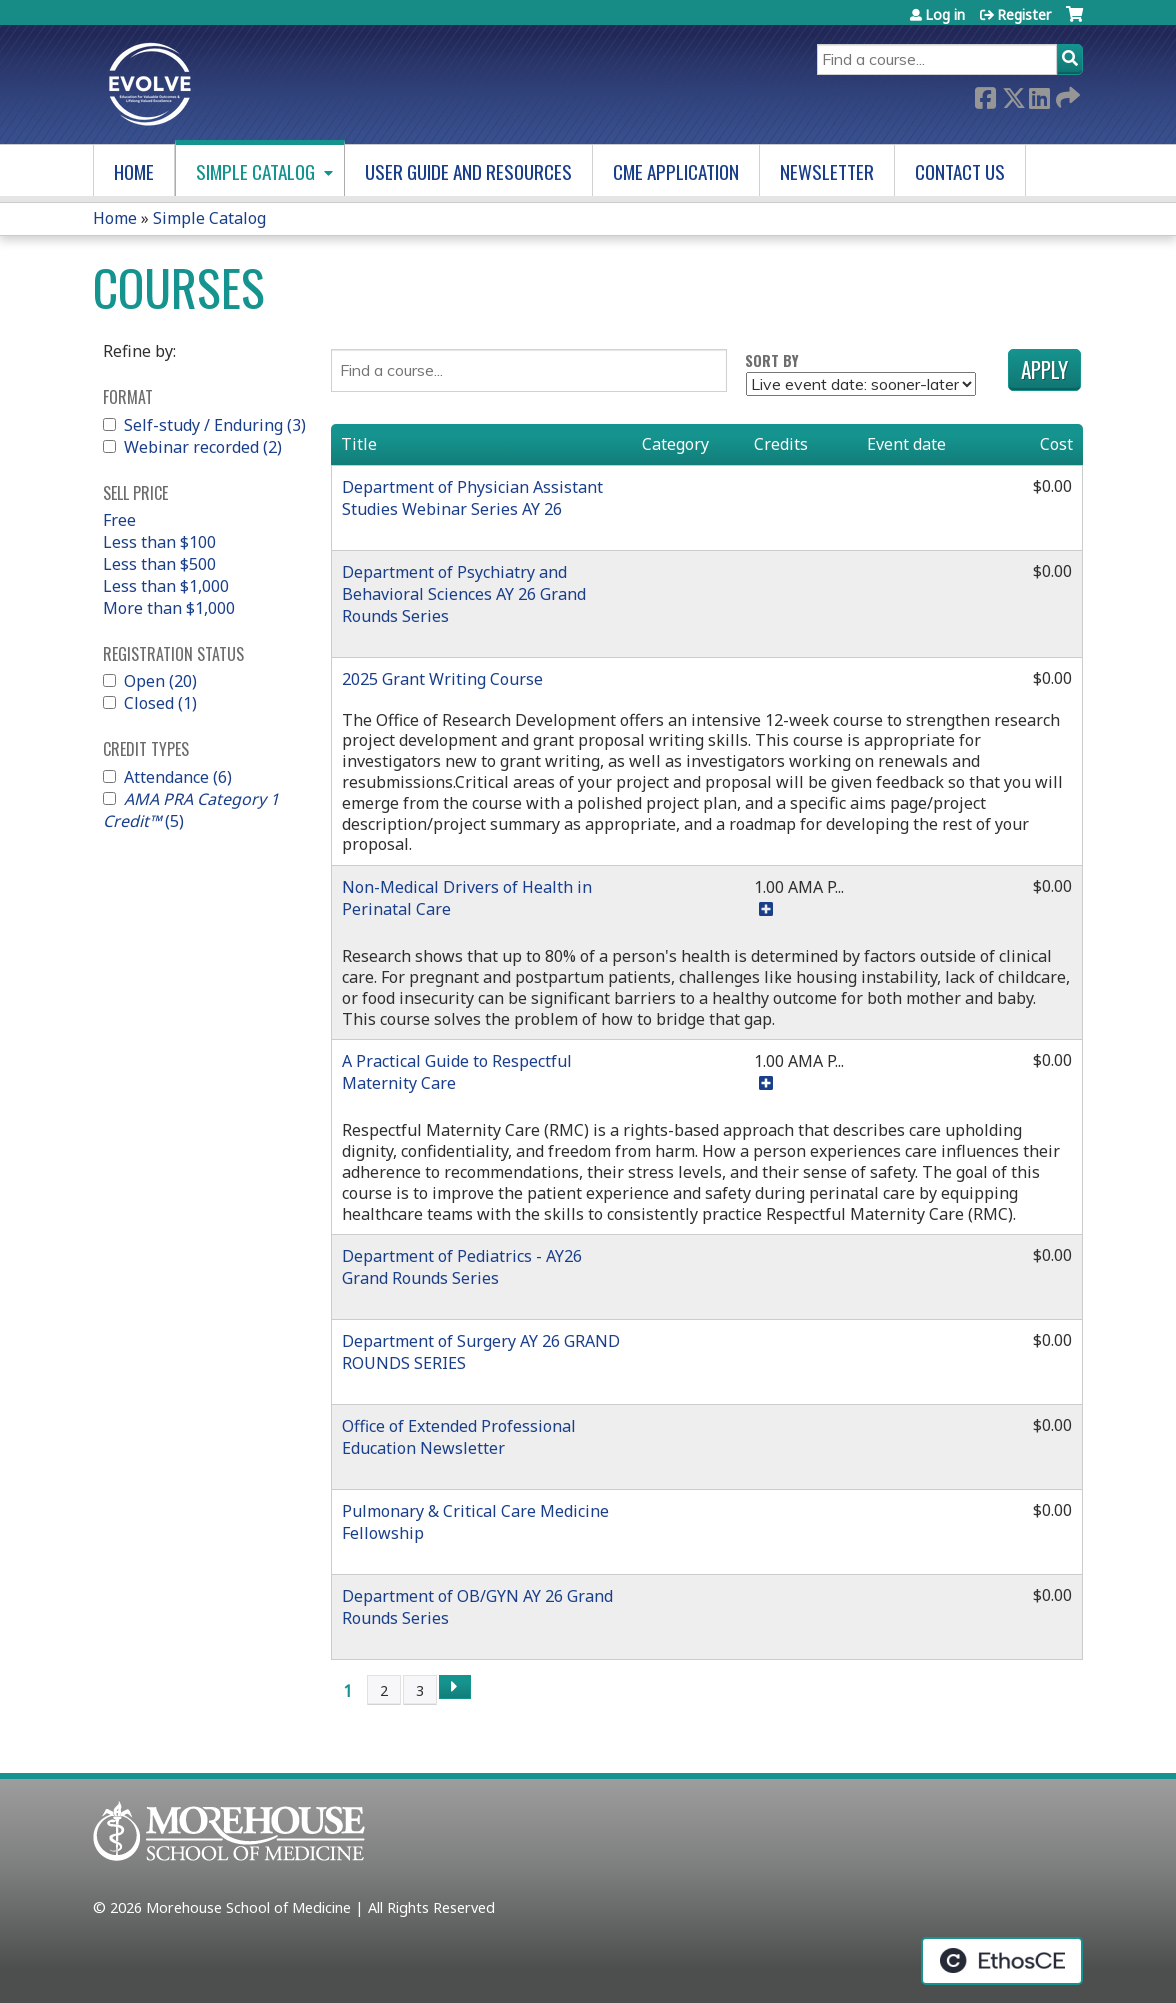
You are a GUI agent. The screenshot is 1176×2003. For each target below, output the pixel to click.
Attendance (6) (178, 777)
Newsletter (827, 171)
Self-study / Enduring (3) (215, 425)
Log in (945, 14)
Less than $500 (159, 564)
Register (1024, 14)
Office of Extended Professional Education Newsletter (459, 1437)
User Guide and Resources (468, 171)
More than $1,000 (169, 608)
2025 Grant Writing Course (442, 679)
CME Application (676, 171)
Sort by (772, 360)
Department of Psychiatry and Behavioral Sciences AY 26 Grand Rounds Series (464, 594)
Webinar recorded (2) (203, 447)
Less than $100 (159, 542)
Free (119, 520)
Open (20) (160, 681)
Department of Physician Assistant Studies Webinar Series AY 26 (472, 498)
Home (134, 171)
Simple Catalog (255, 171)
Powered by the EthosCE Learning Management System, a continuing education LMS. (1002, 1961)
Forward (1066, 96)
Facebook (985, 96)
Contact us (960, 171)
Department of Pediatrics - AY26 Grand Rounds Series (462, 1267)
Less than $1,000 (166, 586)
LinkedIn (1039, 96)
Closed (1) (160, 703)
